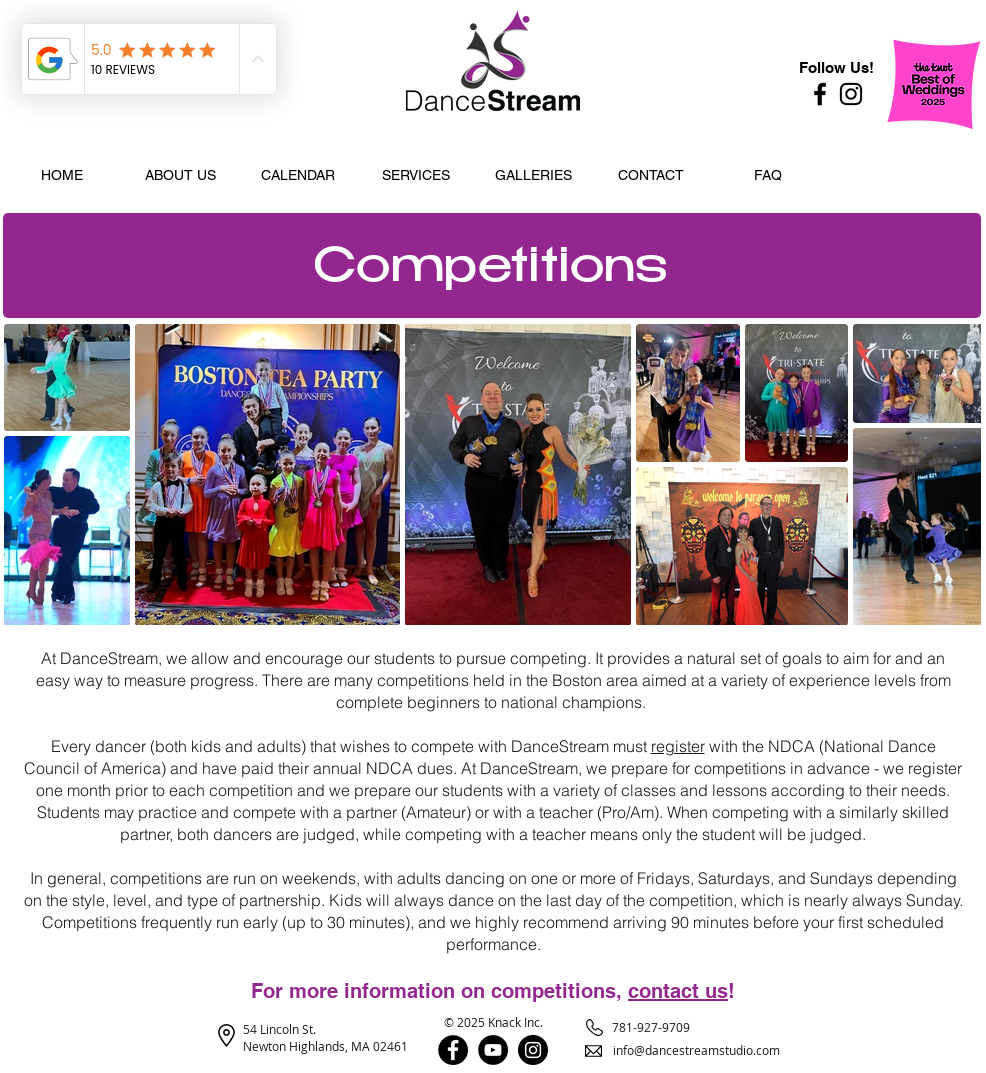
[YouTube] (493, 1050)
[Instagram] (851, 94)
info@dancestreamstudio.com (696, 1050)
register (678, 746)
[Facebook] (820, 94)
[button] (180, 175)
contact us (678, 991)
